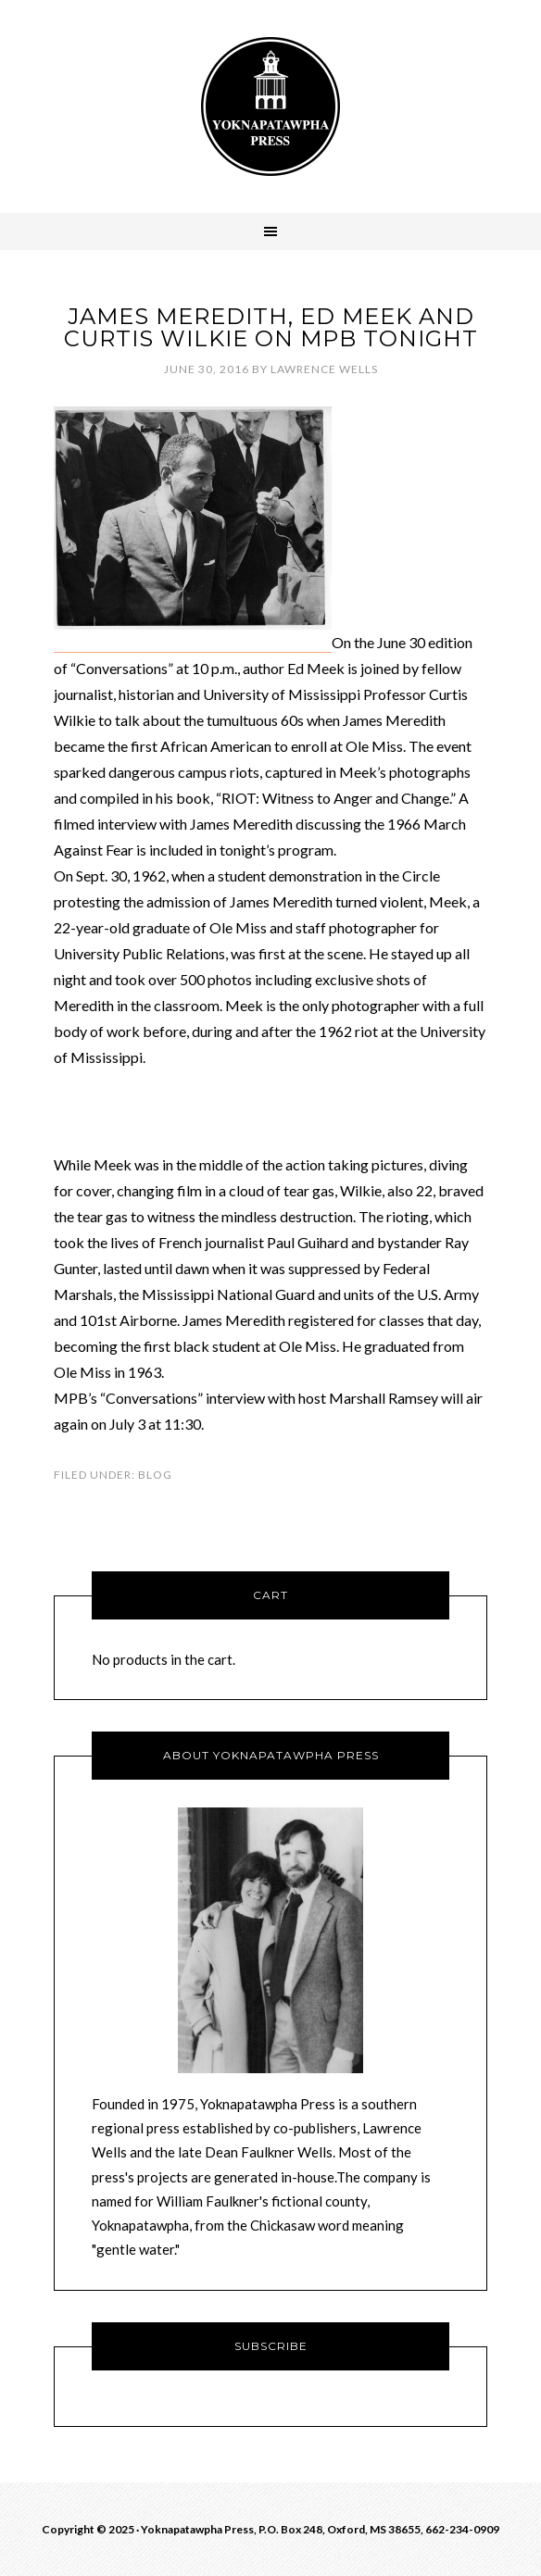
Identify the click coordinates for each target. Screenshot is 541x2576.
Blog (155, 1475)
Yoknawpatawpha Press (270, 106)
